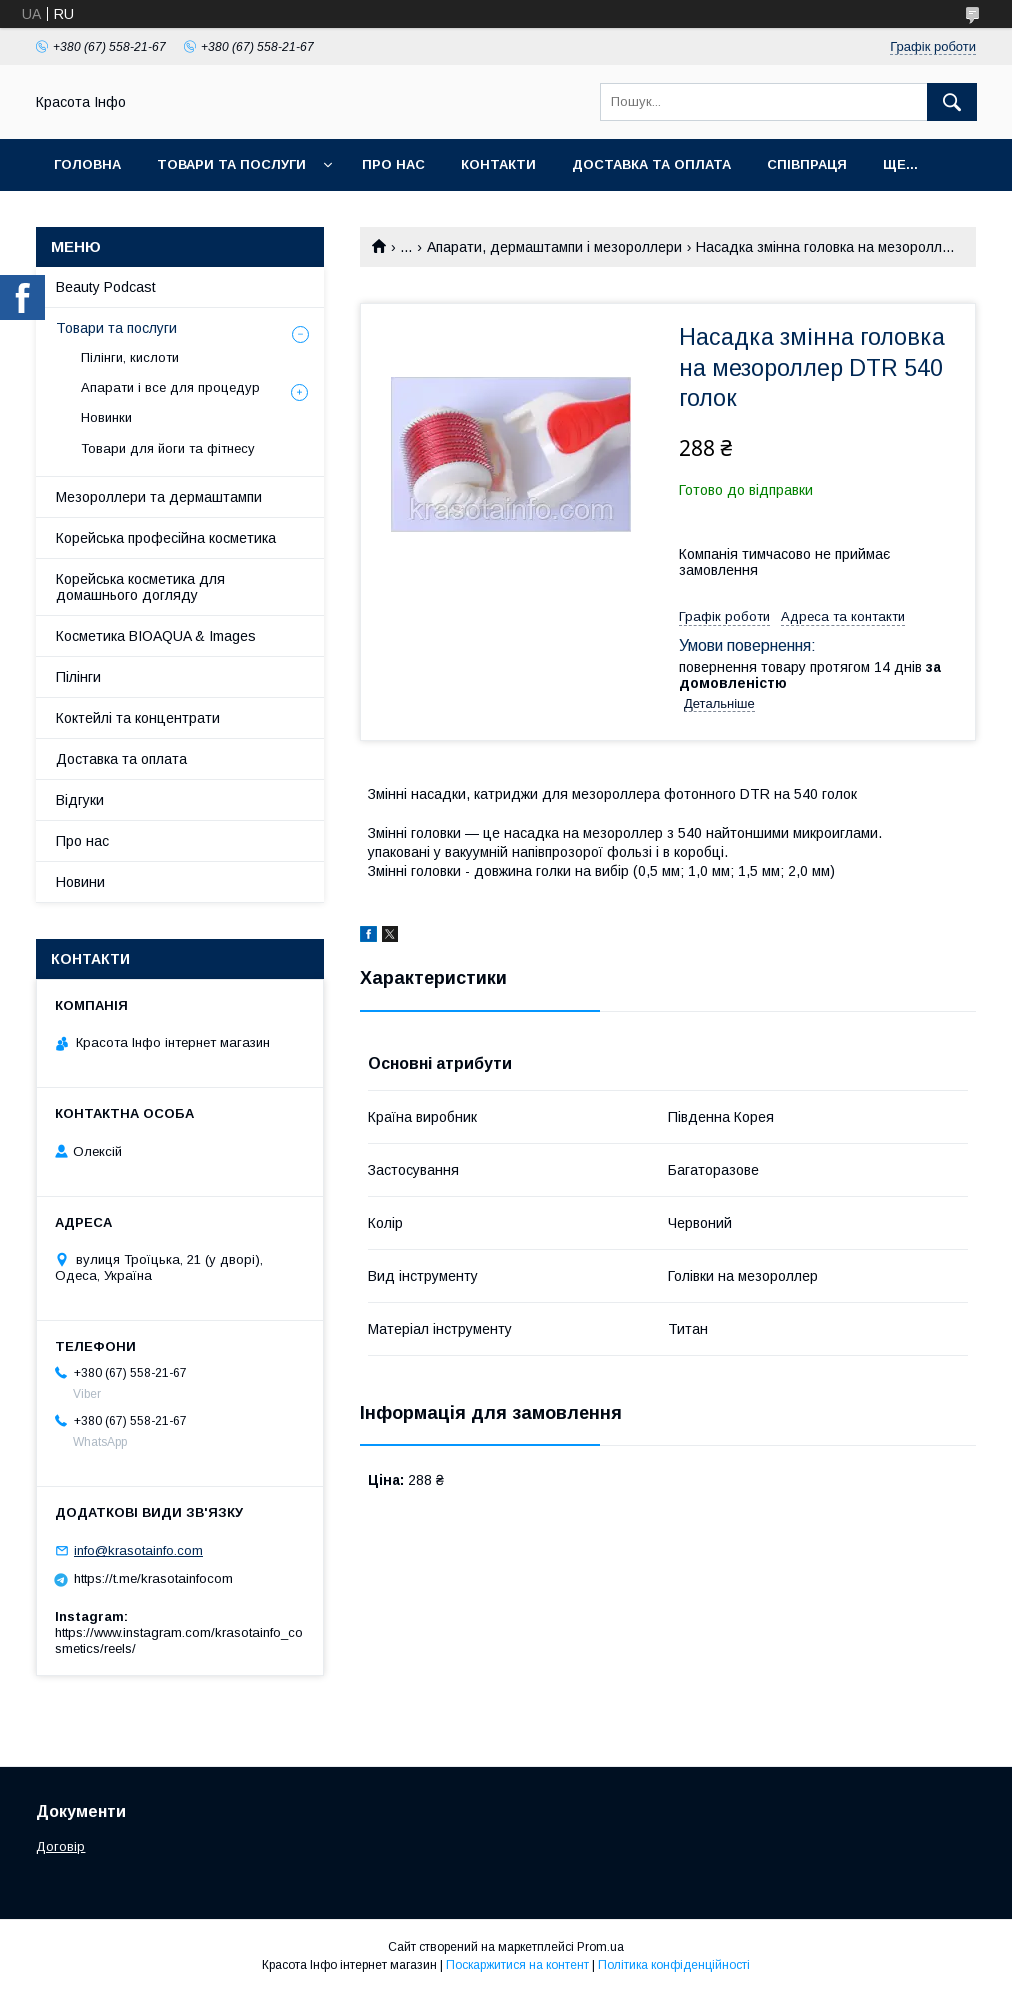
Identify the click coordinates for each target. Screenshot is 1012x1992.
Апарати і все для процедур (170, 387)
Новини (80, 882)
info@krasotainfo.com (138, 1550)
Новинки (106, 417)
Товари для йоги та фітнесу (168, 448)
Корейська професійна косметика (166, 538)
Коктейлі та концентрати (138, 718)
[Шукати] (952, 102)
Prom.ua (600, 1947)
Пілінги (78, 677)
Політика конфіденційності (674, 1965)
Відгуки (80, 800)
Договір (60, 1846)
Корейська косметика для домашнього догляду (140, 587)
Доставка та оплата (651, 164)
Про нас (393, 164)
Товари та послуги (231, 164)
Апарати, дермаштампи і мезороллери (554, 247)
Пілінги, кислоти (130, 357)
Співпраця (807, 164)
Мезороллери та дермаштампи (159, 497)
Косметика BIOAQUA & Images (156, 636)
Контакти (498, 164)
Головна (87, 164)
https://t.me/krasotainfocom (153, 1578)
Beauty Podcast (106, 287)
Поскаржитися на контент (517, 1965)
